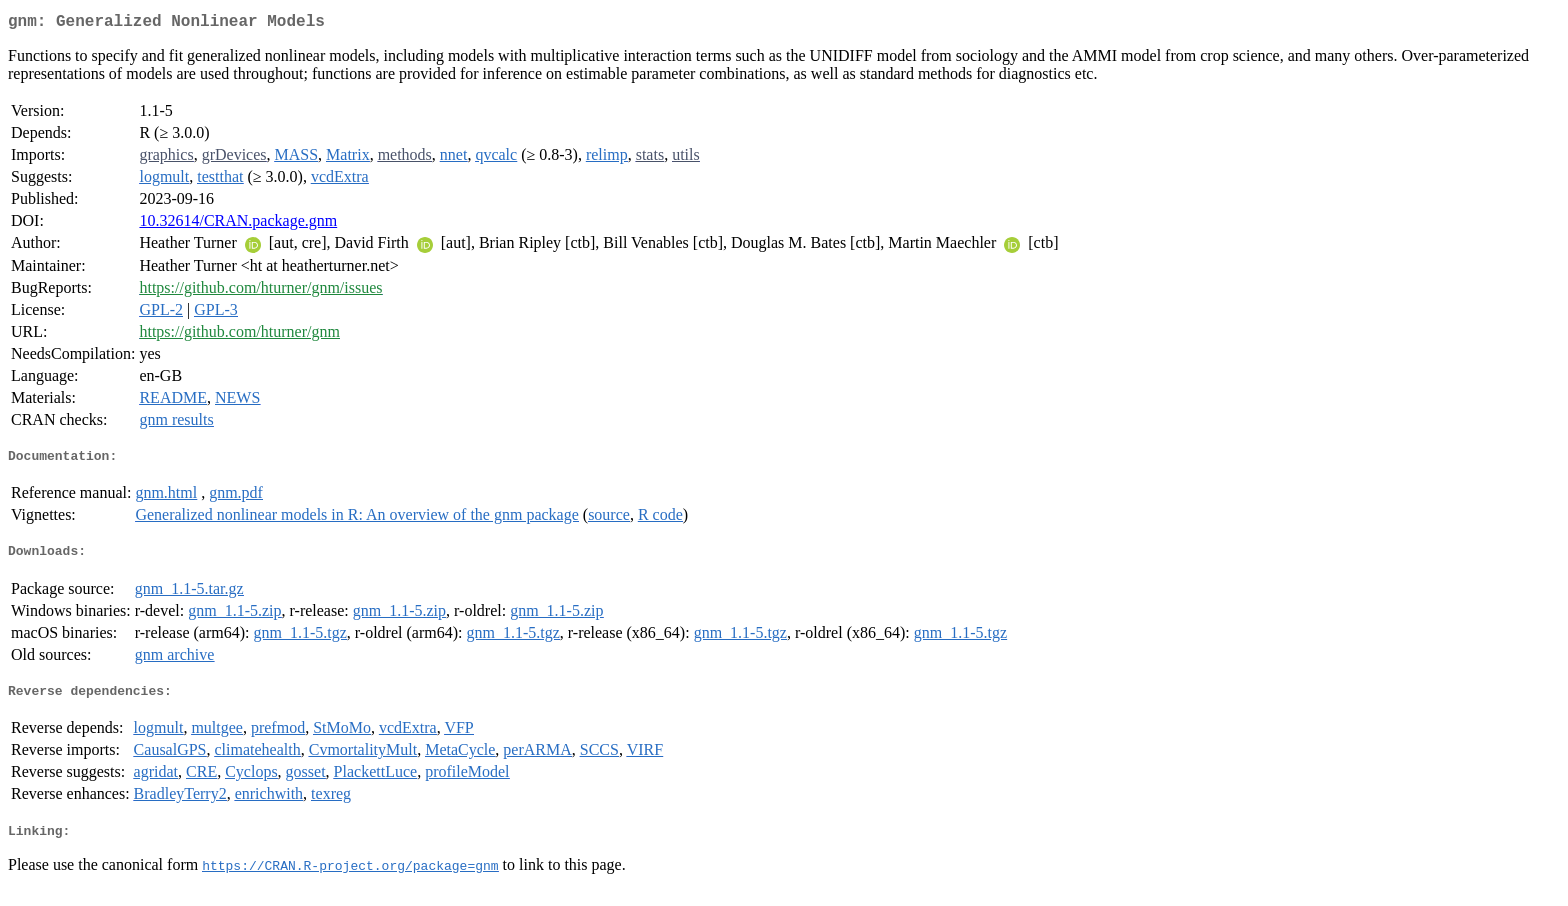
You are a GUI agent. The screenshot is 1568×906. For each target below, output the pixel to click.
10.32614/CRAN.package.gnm (238, 224)
